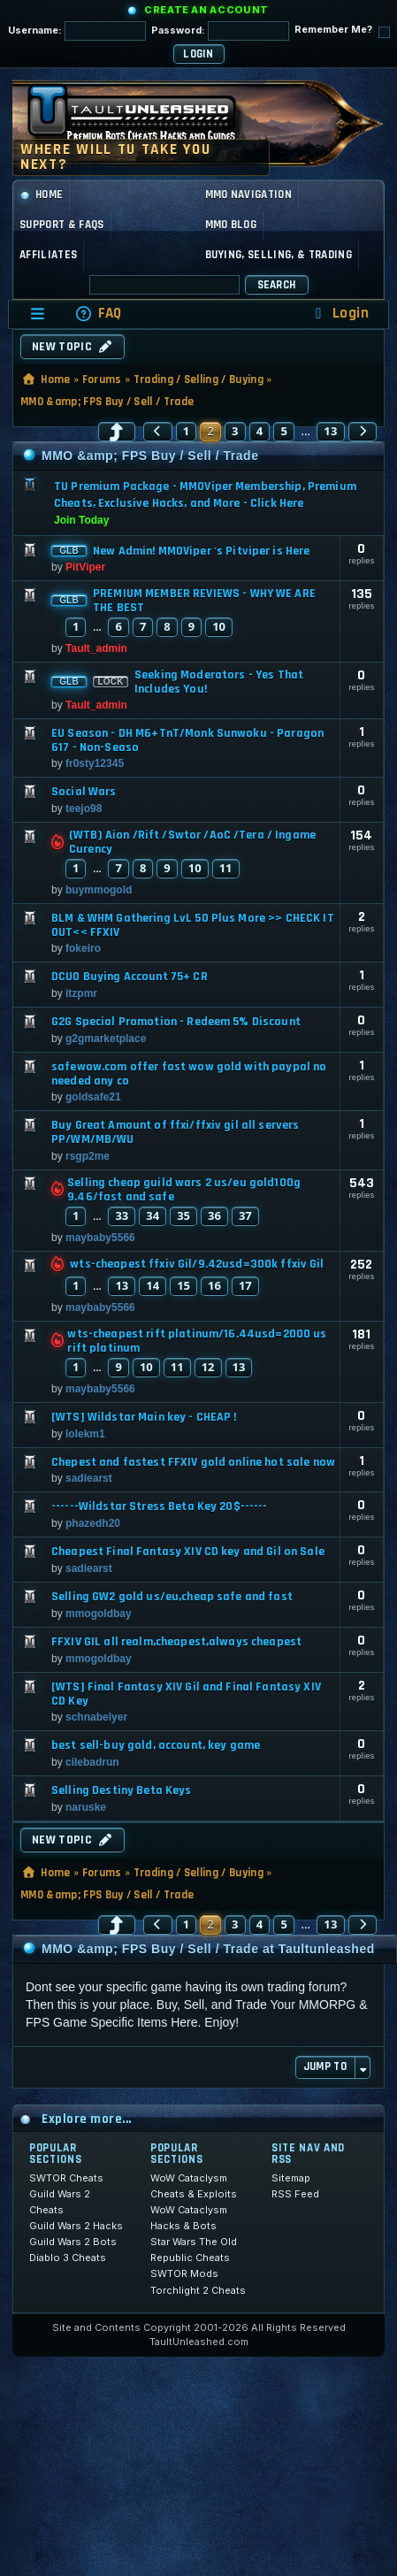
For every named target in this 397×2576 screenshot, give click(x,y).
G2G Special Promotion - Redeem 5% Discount (176, 1022)
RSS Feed (295, 2194)
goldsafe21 (93, 1097)
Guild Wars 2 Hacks (76, 2226)
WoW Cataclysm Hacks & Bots (188, 2218)
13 (121, 1285)
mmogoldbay (98, 1613)
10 (218, 626)
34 (152, 1215)
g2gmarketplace (105, 1038)
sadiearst (88, 1478)
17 (245, 1285)
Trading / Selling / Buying (198, 379)
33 (121, 1215)
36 (214, 1215)
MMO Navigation (249, 195)
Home (41, 195)
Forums (102, 379)
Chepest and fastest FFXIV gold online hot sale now (193, 1462)
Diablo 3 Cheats (67, 2257)
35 (183, 1215)
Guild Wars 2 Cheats (59, 2202)
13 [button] (331, 431)
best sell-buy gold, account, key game (155, 1745)
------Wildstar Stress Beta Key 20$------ (159, 1506)
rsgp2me (87, 1156)
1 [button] (186, 431)
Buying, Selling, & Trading (278, 255)
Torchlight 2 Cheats (198, 2290)
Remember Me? (342, 30)
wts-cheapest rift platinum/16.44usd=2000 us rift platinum (196, 1341)
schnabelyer (96, 1717)
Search (276, 285)
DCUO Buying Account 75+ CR (129, 977)
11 (226, 868)
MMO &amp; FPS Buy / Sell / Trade (107, 402)
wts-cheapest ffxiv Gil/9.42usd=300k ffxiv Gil (197, 1264)
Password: (220, 31)
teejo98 (83, 808)
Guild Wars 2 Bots (73, 2241)
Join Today (81, 520)
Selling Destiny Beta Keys (121, 1790)
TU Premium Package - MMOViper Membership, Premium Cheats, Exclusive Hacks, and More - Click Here (205, 495)
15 (183, 1285)
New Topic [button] (72, 347)
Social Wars (84, 792)
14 (152, 1285)
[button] (116, 431)
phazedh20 (92, 1523)
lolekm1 (85, 1434)
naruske (85, 1807)
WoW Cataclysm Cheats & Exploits (193, 2186)
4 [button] (259, 431)
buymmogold (98, 890)
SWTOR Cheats (66, 2178)
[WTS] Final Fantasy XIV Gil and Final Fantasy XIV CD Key (186, 1694)
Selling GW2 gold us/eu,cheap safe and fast (172, 1597)
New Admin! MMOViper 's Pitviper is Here (201, 551)
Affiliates (48, 255)
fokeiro (83, 948)
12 (208, 1367)
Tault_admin (96, 648)
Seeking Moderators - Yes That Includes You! (218, 682)
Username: (77, 31)
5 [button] (283, 431)
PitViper (85, 567)
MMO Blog (231, 225)
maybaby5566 (100, 1237)
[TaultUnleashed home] (145, 118)
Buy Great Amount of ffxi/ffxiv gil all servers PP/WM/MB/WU (175, 1132)
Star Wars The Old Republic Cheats (193, 2249)
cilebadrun (92, 1762)
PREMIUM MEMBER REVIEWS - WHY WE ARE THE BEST (204, 600)
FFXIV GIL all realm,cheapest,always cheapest (176, 1642)
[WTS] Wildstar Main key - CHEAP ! (144, 1417)
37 (245, 1215)
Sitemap (290, 2178)
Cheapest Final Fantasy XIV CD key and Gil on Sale (187, 1552)
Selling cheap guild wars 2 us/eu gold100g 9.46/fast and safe (184, 1190)
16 (214, 1285)
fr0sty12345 (94, 763)
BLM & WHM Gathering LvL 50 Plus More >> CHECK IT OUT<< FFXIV (192, 925)
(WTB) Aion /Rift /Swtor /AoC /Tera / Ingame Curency (192, 842)
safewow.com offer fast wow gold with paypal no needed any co (188, 1074)
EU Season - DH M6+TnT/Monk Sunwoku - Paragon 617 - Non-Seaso (187, 740)
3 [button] (235, 431)
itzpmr (81, 993)
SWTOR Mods (184, 2273)
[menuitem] (98, 313)
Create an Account (206, 10)
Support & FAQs (61, 225)
